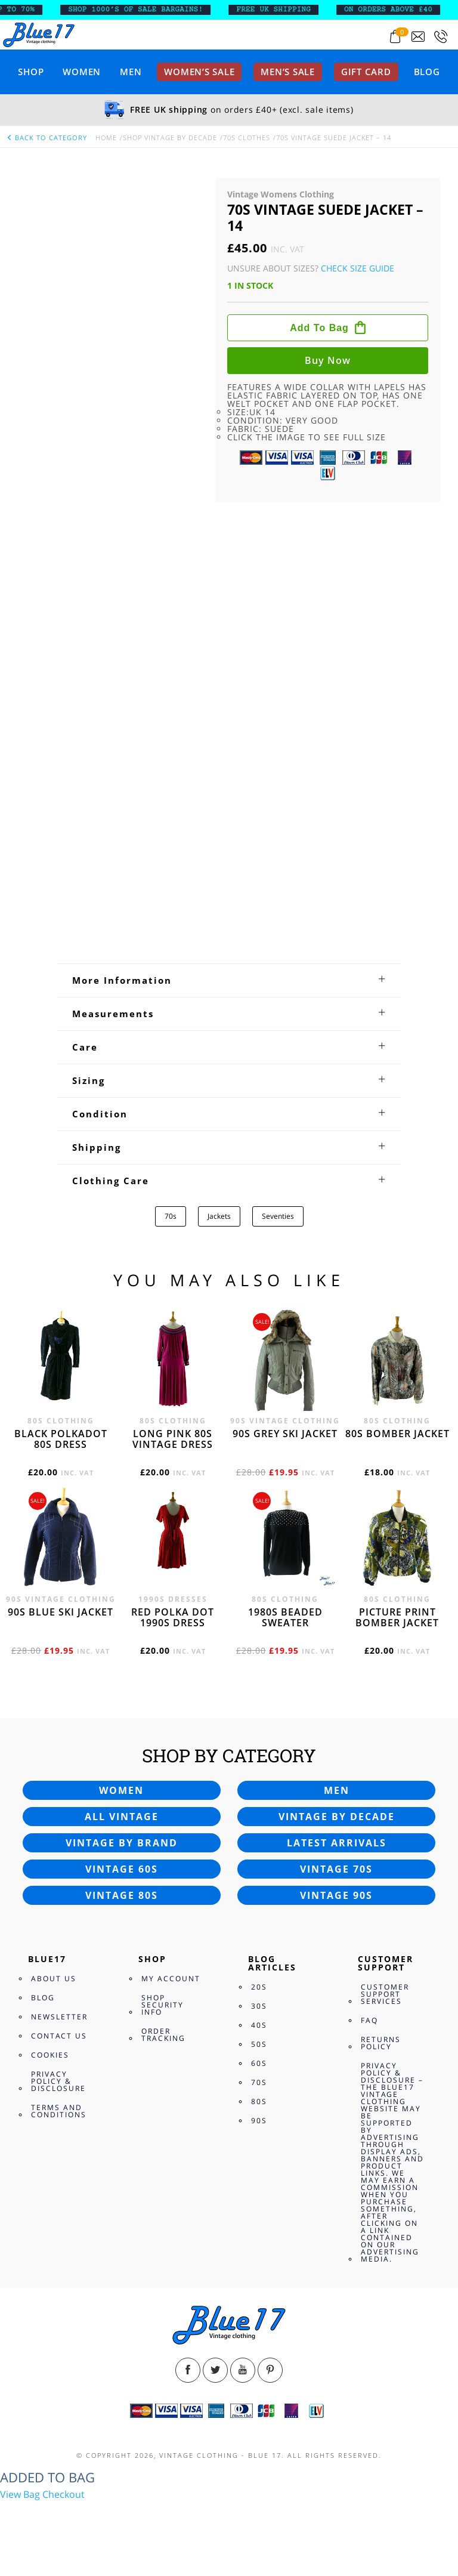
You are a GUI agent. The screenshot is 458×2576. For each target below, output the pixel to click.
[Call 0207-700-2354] (440, 37)
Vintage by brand (122, 1842)
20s (259, 1987)
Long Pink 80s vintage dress (172, 1439)
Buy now (328, 360)
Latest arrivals (336, 1842)
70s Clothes (246, 137)
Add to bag (319, 328)
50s (259, 2044)
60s (259, 2063)
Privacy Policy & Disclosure (58, 2081)
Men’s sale (288, 72)
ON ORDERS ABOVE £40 (399, 9)
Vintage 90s (336, 1895)
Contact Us (59, 2036)
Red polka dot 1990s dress (172, 1617)
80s (259, 2101)
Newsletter (59, 2017)
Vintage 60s (121, 1869)
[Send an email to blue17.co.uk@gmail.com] (418, 37)
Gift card (366, 72)
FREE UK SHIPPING (284, 9)
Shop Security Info (162, 2005)
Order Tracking (163, 2034)
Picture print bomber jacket (397, 1617)
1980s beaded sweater (285, 1617)
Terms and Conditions (58, 2111)
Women (82, 72)
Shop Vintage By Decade (170, 137)
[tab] (229, 980)
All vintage (122, 1816)
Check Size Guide (357, 268)
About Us (53, 1978)
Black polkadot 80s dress (60, 1439)
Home (106, 137)
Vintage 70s (336, 1869)
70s (171, 1216)
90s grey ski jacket (285, 1433)
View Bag (20, 2494)
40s (259, 2025)
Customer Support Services (385, 1994)
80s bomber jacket (397, 1433)
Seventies (278, 1216)
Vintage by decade (336, 1816)
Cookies (50, 2055)
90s (259, 2120)
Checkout (63, 2494)
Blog (427, 72)
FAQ (369, 2020)
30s (259, 2006)
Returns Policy (381, 2043)
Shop (31, 72)
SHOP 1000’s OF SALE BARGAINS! (146, 9)
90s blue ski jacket (60, 1612)
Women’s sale (199, 72)
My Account (170, 1978)
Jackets (219, 1216)
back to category (46, 137)
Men (130, 72)
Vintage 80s (121, 1895)
